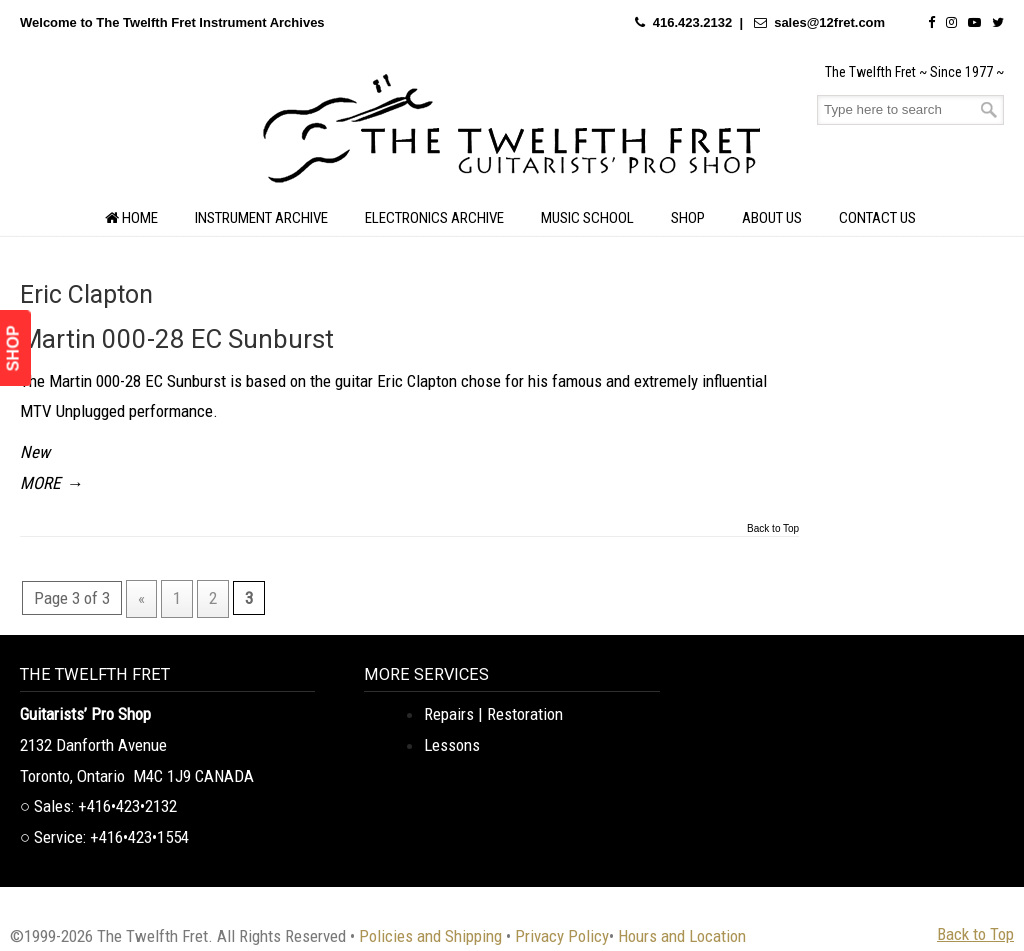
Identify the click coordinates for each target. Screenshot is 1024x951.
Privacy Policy (562, 936)
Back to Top (773, 529)
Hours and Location (682, 936)
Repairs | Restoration (493, 714)
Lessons (452, 745)
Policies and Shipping (430, 936)
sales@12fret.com (829, 22)
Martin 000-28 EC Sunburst (177, 339)
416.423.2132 (693, 22)
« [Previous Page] (141, 598)
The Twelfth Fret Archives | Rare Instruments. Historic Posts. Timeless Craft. (512, 134)
